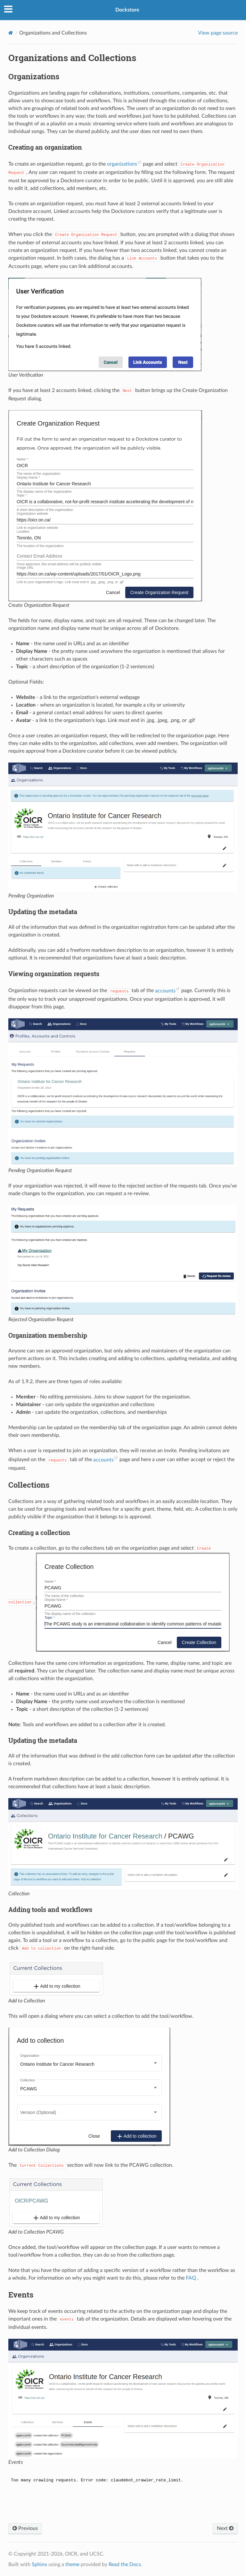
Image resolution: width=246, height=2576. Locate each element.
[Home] (10, 32)
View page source (218, 32)
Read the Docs (125, 2564)
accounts (165, 990)
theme (72, 2564)
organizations (122, 164)
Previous (25, 2528)
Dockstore (127, 9)
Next (225, 2528)
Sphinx (39, 2564)
